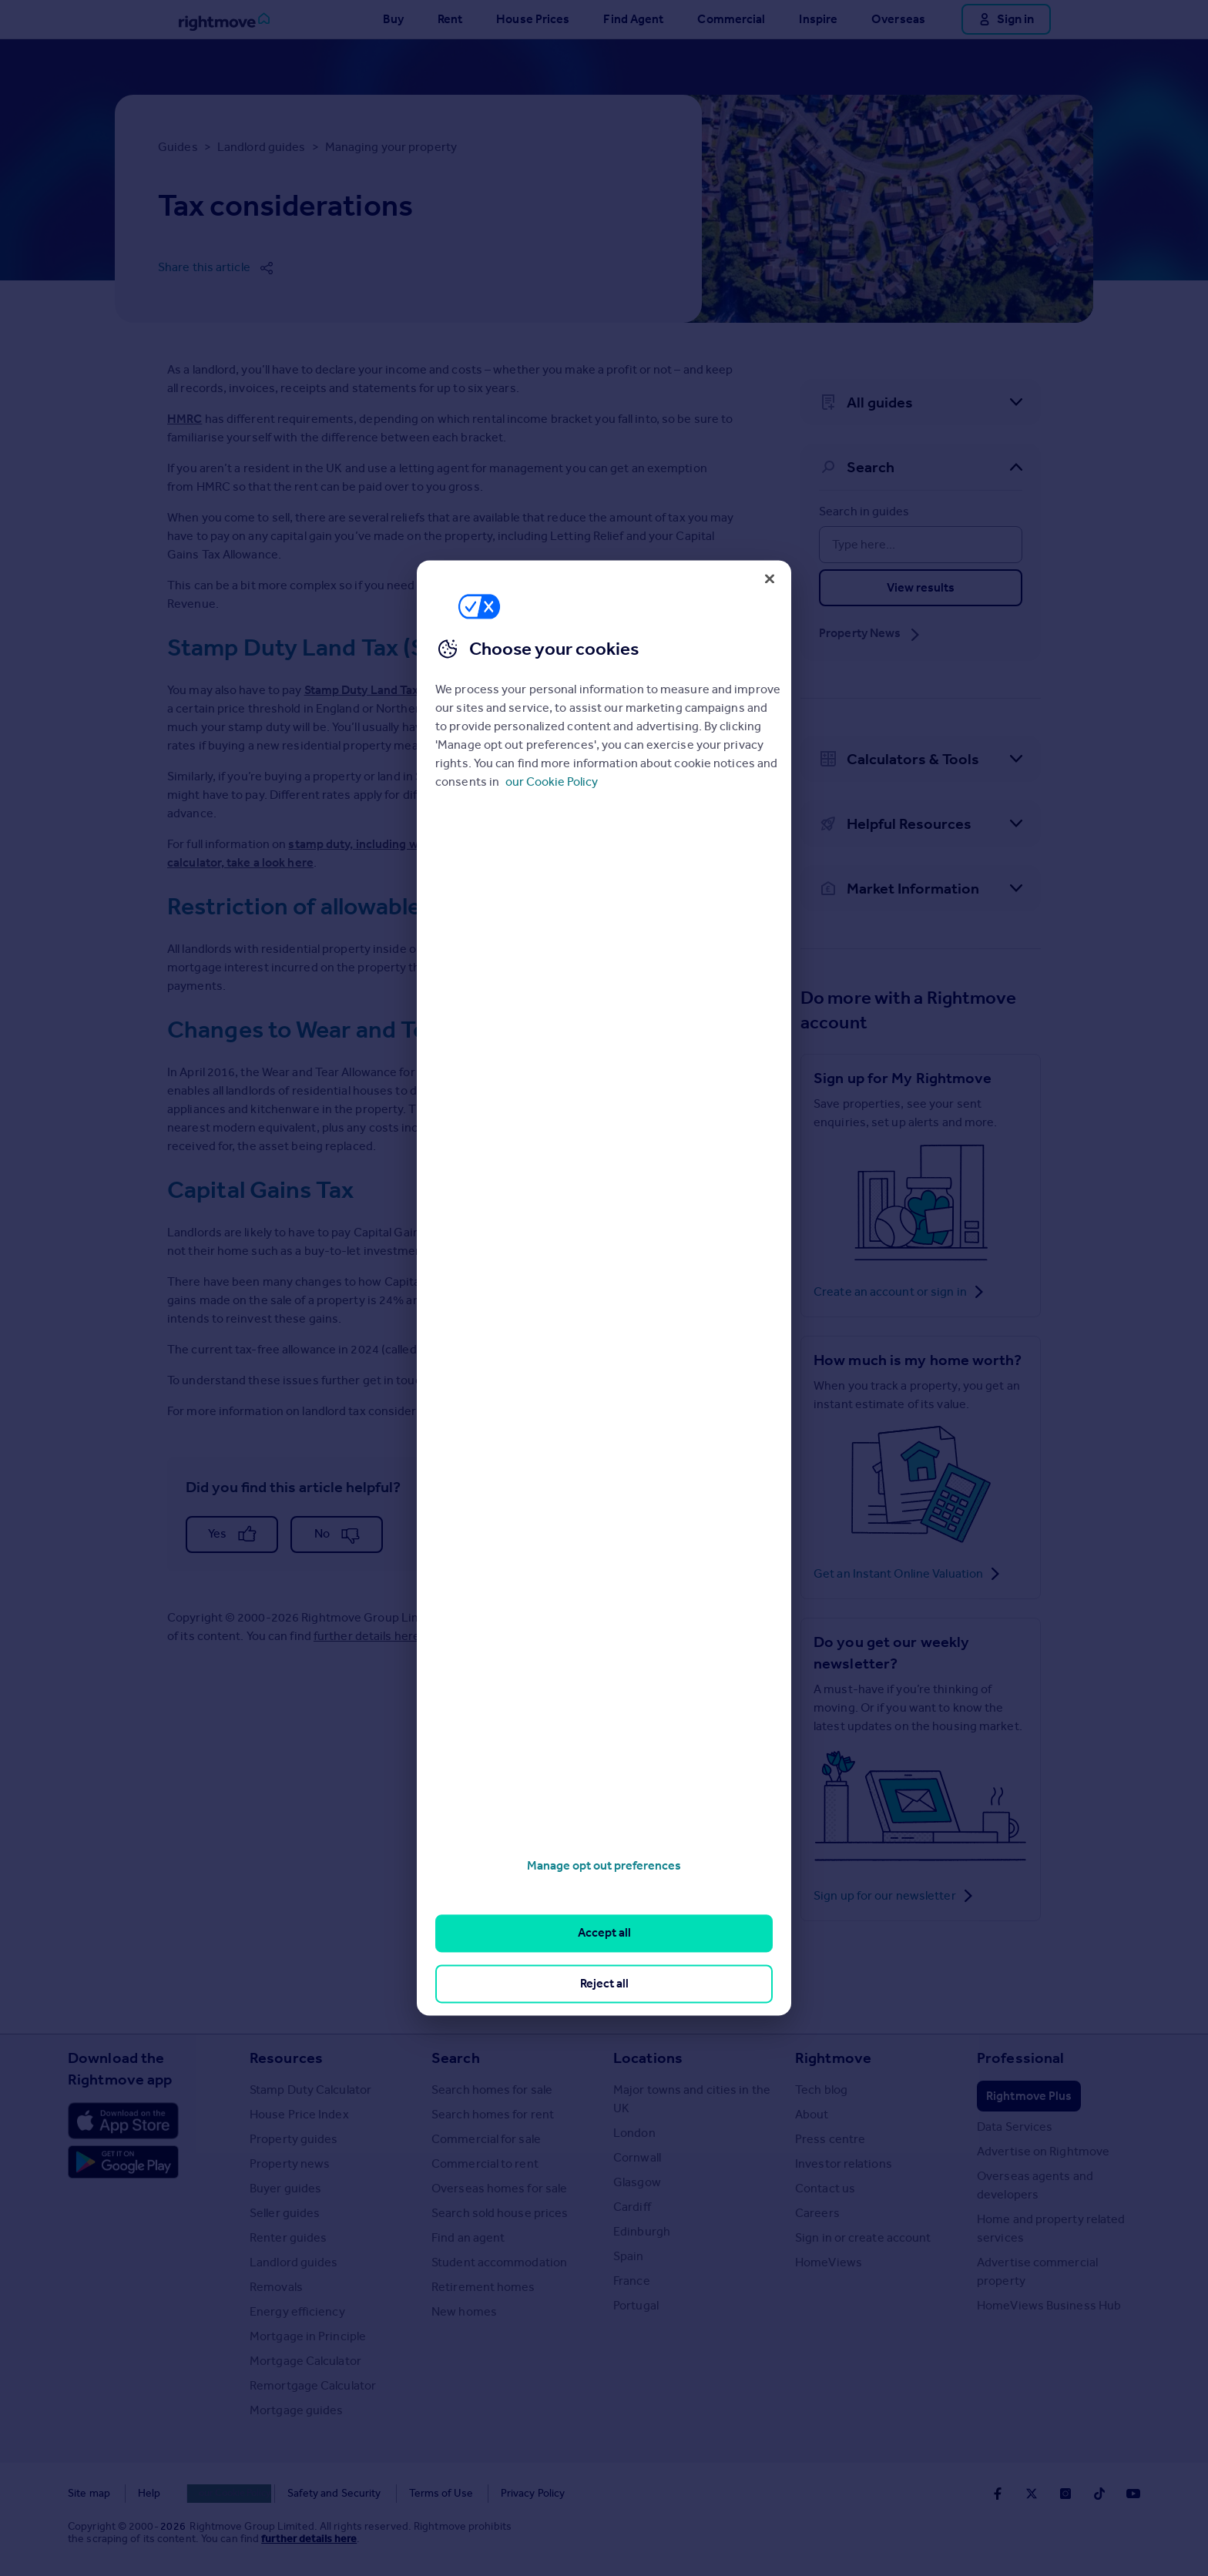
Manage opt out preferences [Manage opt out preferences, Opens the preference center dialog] (604, 1865)
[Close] (770, 578)
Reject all (604, 1983)
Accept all (604, 1933)
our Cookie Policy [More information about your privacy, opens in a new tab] (551, 782)
